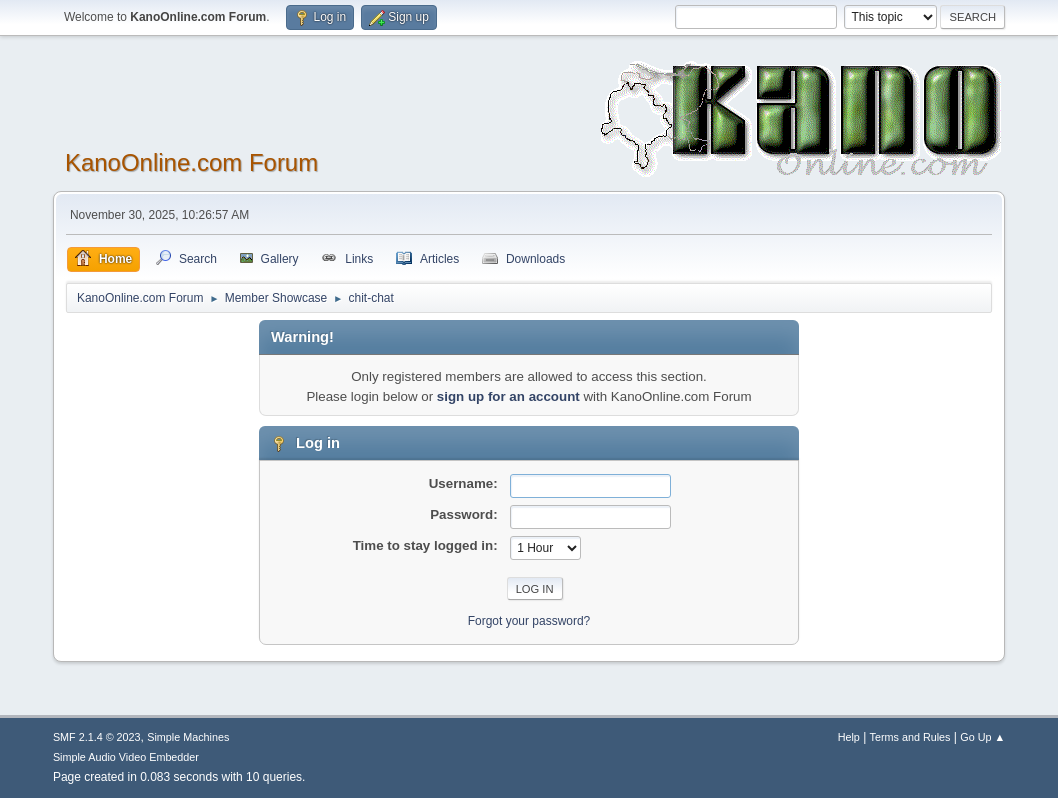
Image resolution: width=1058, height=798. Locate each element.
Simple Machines (188, 737)
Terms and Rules (910, 737)
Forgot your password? (529, 621)
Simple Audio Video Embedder (126, 757)
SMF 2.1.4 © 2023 (97, 737)
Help (849, 737)
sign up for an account (508, 396)
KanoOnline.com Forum (191, 162)
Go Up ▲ (982, 737)
